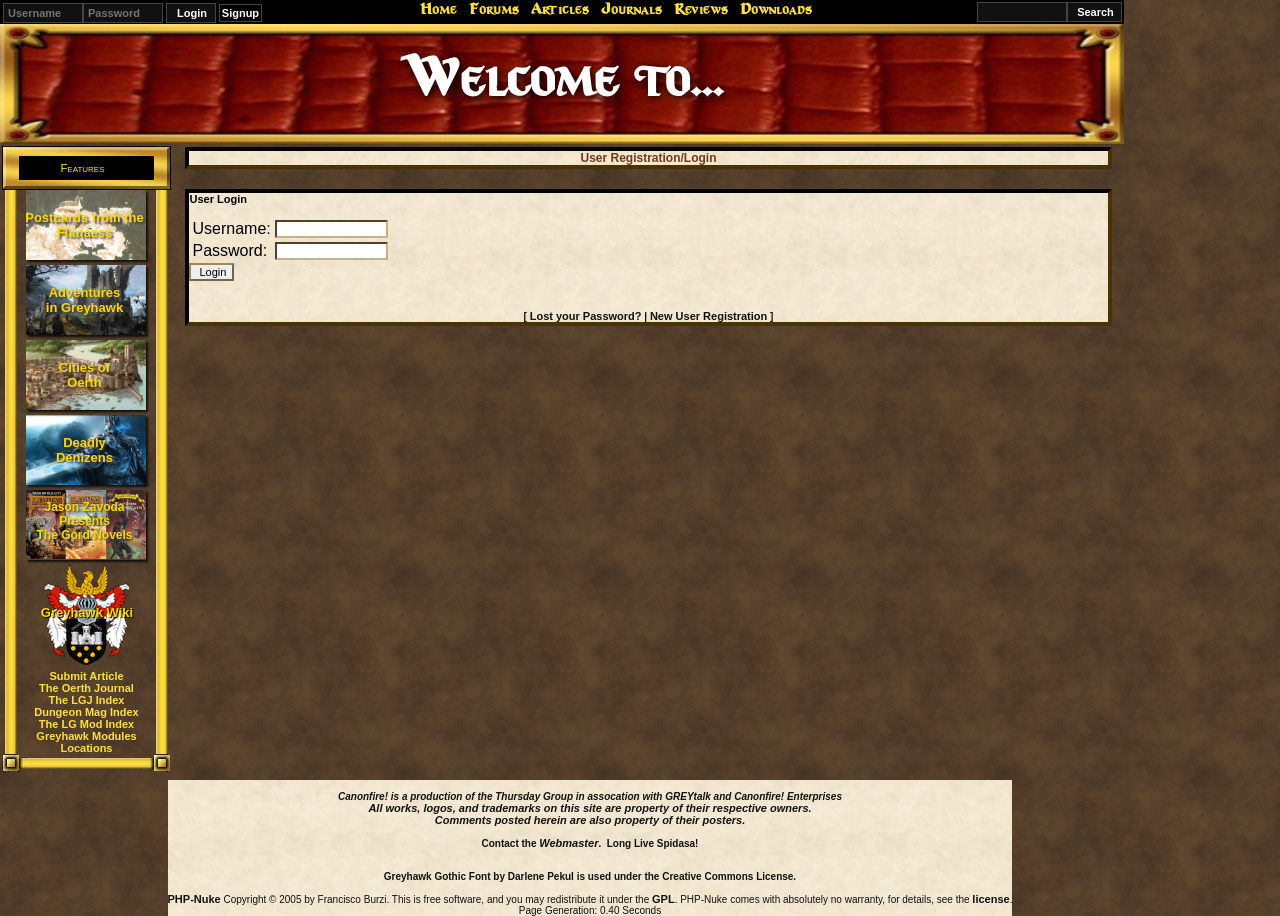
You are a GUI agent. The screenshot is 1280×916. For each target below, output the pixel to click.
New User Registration (708, 316)
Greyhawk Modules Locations (86, 742)
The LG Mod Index (86, 724)
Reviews (701, 9)
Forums (494, 9)
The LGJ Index (87, 700)
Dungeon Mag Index (86, 712)
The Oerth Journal (86, 688)
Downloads (776, 9)
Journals (631, 9)
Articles (560, 9)
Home (438, 9)
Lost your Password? (586, 316)
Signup (240, 13)
